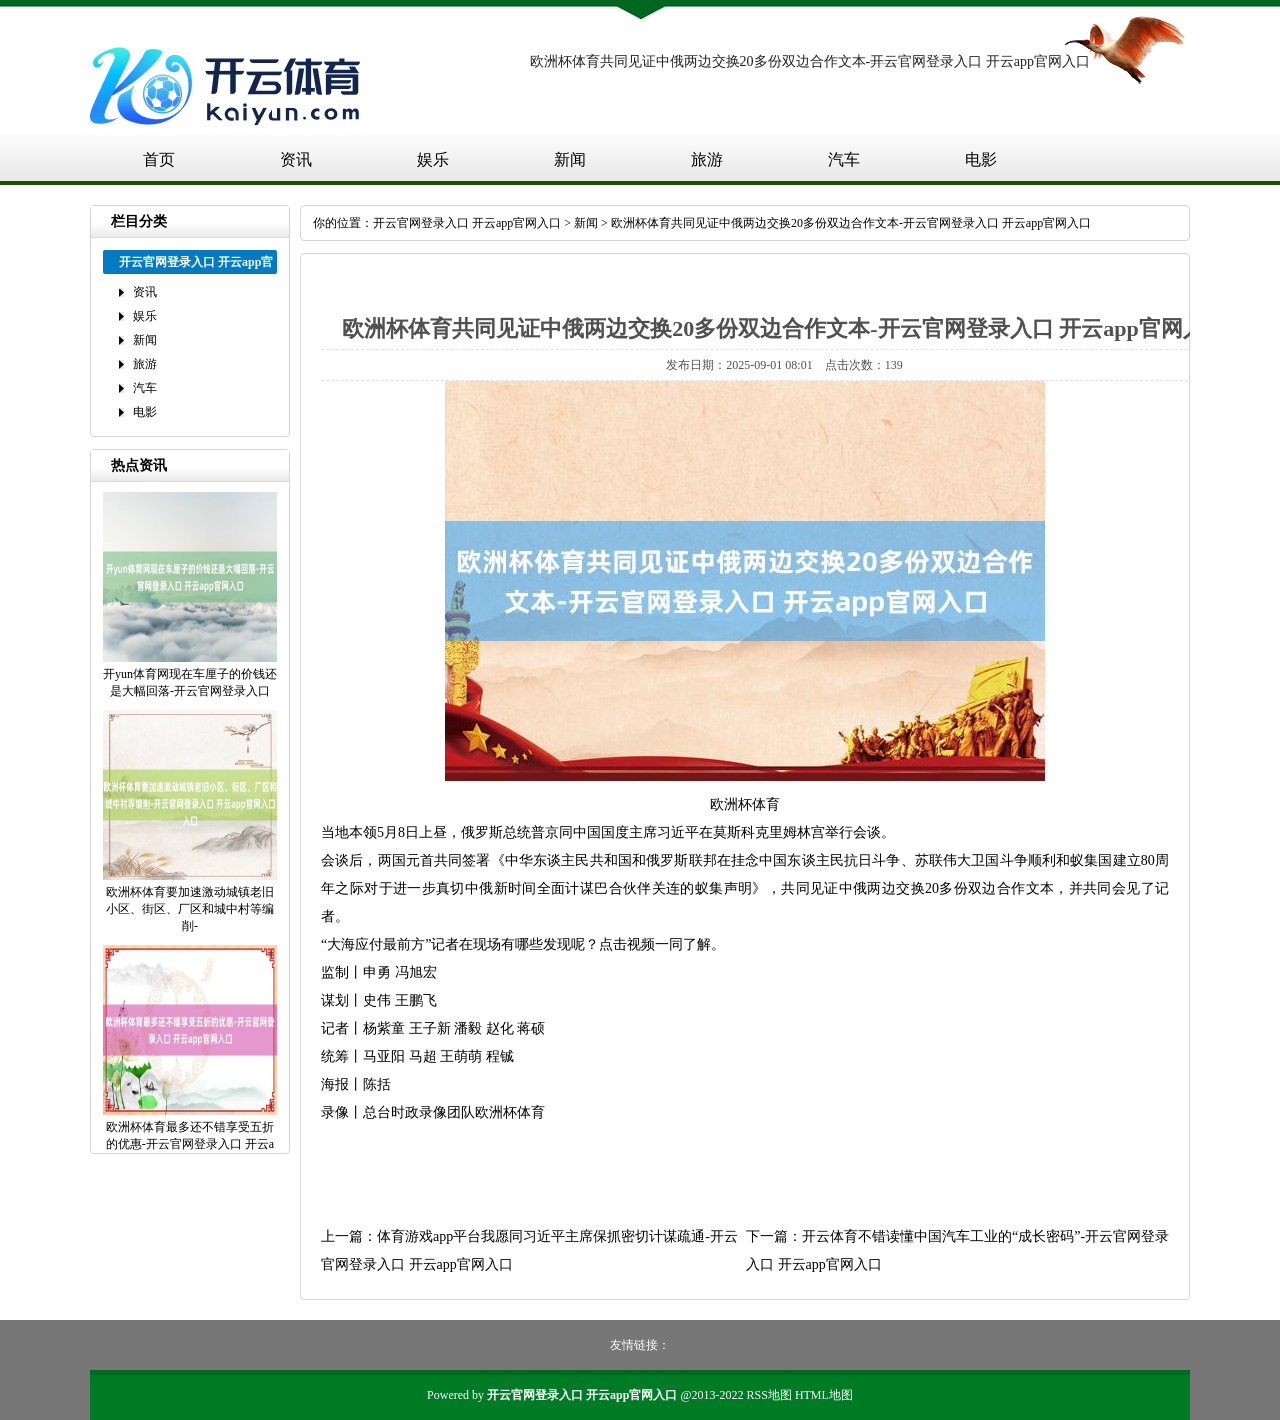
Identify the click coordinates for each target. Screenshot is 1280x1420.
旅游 (707, 159)
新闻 (570, 159)
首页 (159, 159)
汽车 (844, 159)
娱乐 (433, 159)
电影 (981, 159)
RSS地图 (769, 1395)
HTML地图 (824, 1395)
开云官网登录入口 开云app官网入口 (467, 223)
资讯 (296, 159)
